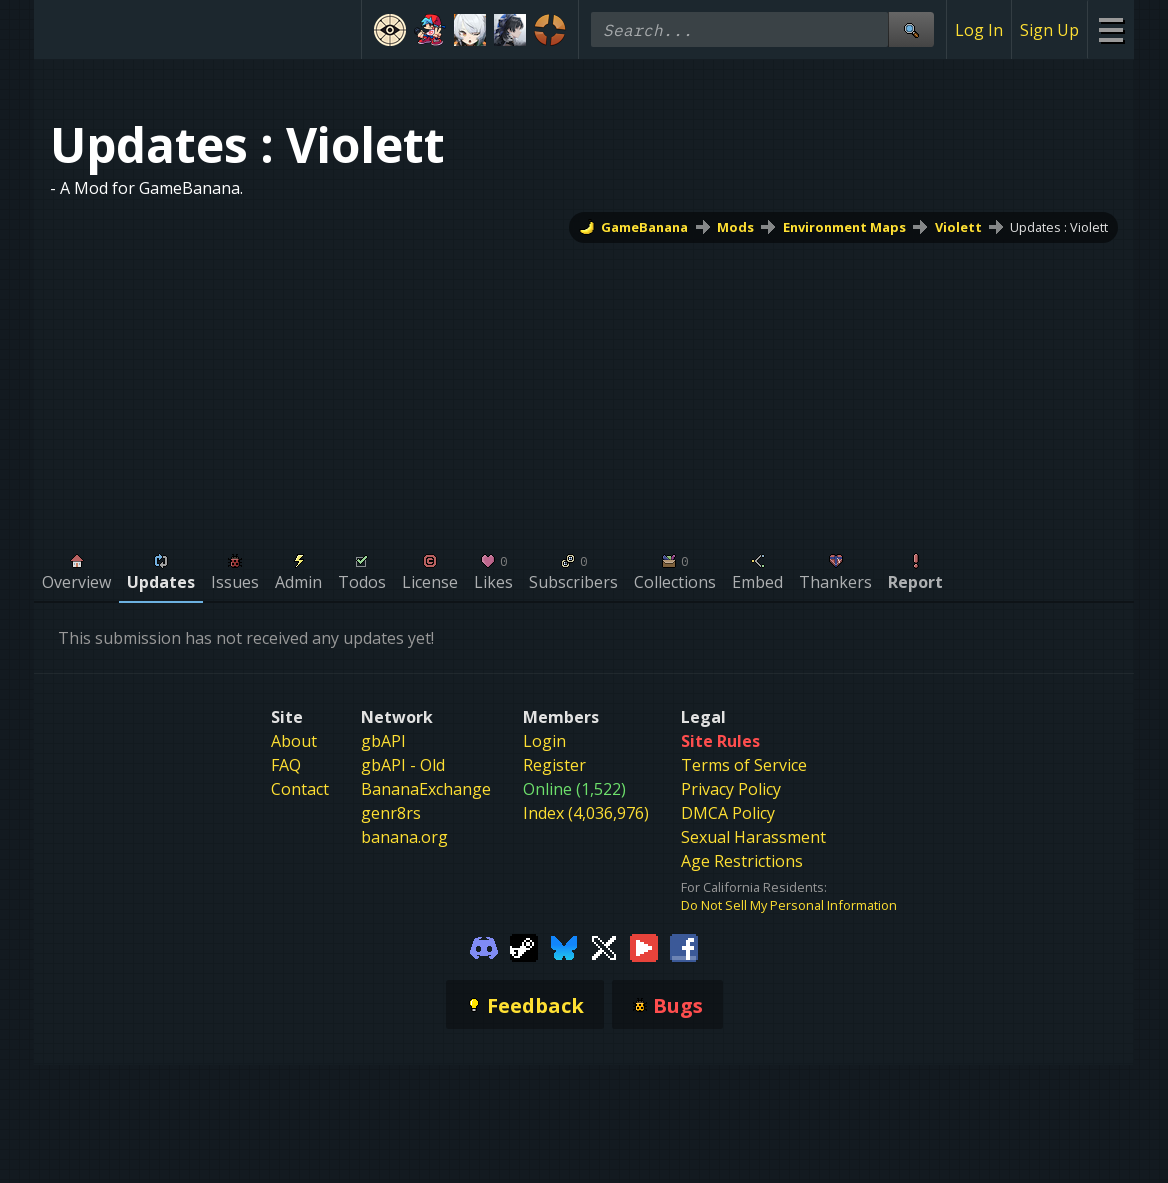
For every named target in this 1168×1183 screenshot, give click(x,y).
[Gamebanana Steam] (524, 946)
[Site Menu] (1110, 29)
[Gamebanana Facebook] (684, 946)
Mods (735, 227)
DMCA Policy (728, 813)
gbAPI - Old (403, 765)
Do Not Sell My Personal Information (789, 905)
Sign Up (1049, 30)
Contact (300, 789)
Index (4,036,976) (586, 813)
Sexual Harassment (753, 837)
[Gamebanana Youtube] (644, 946)
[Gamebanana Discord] (484, 946)
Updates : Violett (1059, 227)
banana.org (404, 837)
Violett (958, 227)
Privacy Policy (731, 789)
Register (554, 765)
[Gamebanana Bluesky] (564, 946)
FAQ (286, 765)
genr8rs (391, 813)
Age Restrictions (742, 861)
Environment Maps (844, 227)
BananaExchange (426, 789)
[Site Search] (911, 29)
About (294, 741)
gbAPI (383, 741)
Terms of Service (744, 765)
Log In (979, 30)
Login (544, 741)
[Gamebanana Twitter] (604, 946)
